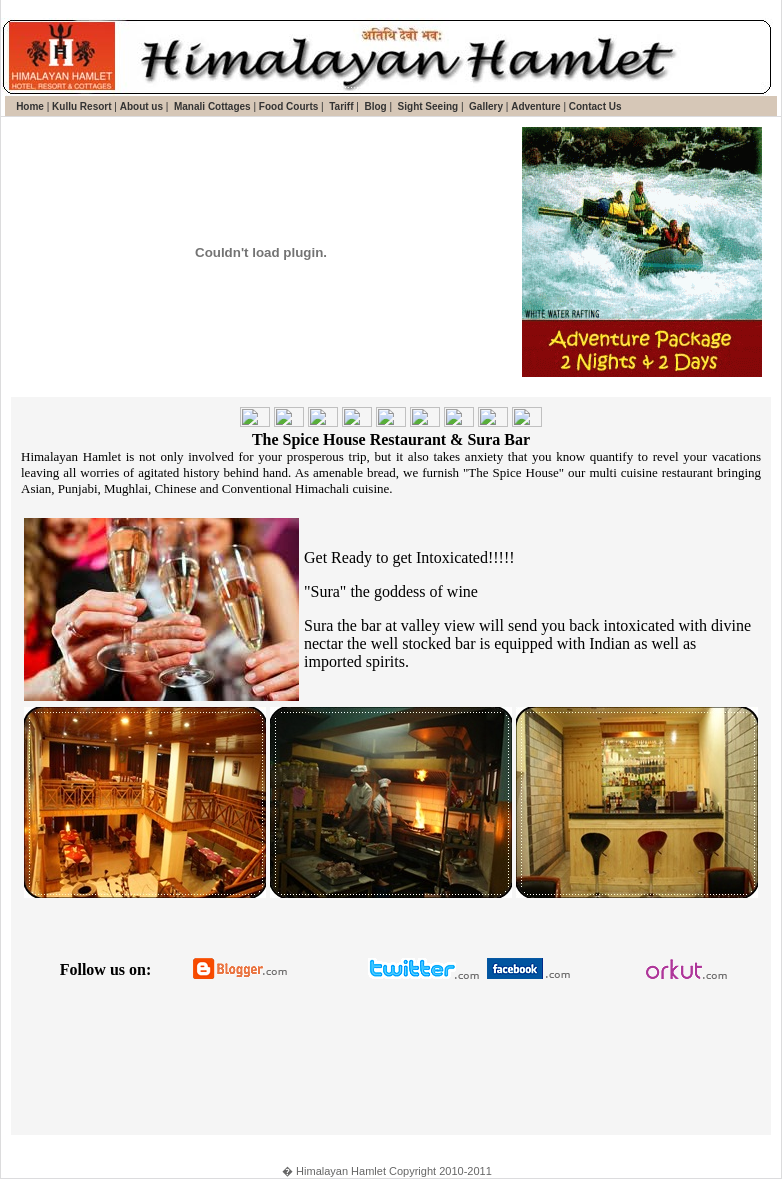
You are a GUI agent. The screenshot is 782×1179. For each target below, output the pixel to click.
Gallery (484, 106)
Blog (374, 106)
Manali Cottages (210, 106)
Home (30, 106)
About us (141, 106)
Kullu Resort (81, 106)
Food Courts (287, 106)
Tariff (339, 106)
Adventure (535, 106)
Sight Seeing (426, 106)
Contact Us (595, 106)
